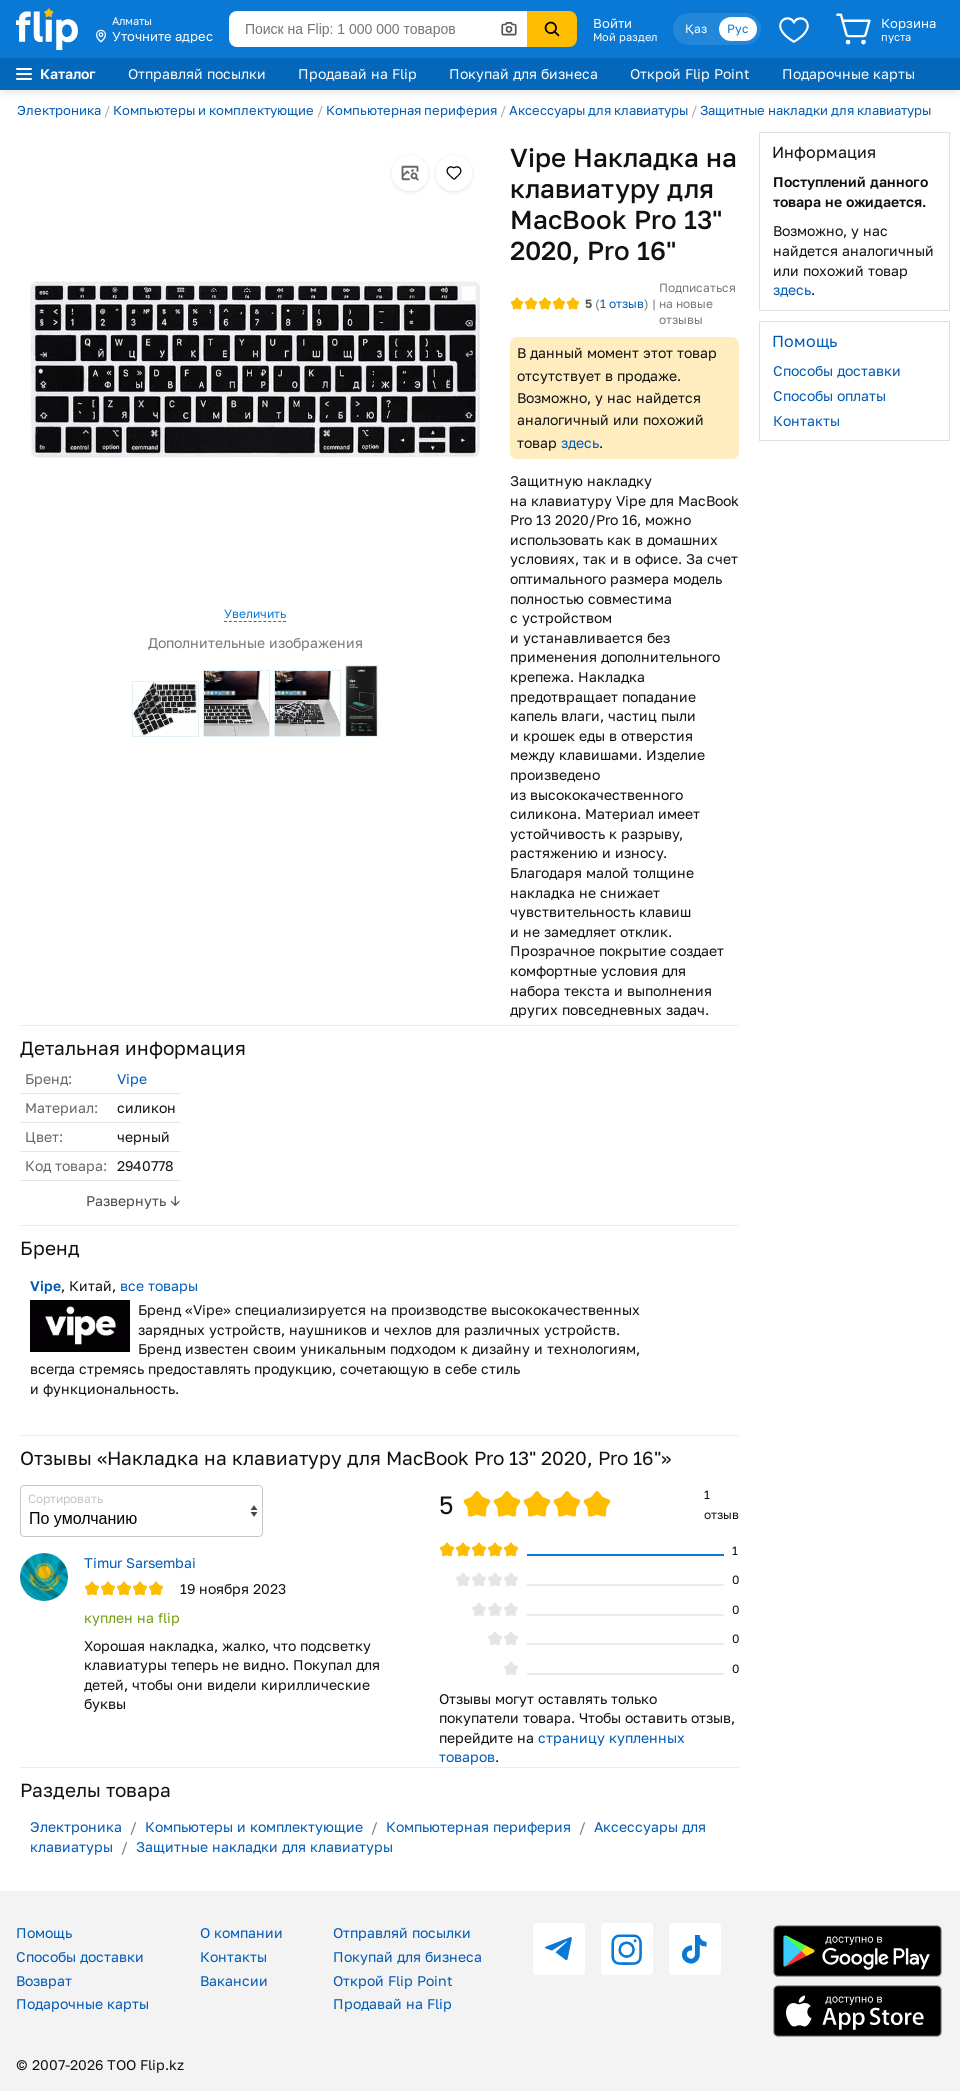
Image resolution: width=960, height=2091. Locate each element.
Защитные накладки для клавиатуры (815, 110)
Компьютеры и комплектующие (213, 110)
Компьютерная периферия (411, 110)
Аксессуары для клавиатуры (598, 110)
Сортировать (65, 1498)
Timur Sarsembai (140, 1562)
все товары (159, 1285)
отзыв (622, 303)
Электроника (59, 110)
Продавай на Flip (357, 73)
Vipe (132, 1078)
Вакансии (234, 1980)
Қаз (696, 28)
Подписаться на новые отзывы (697, 303)
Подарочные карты (848, 73)
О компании (241, 1932)
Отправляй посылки (197, 73)
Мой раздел (625, 37)
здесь (580, 442)
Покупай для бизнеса (523, 73)
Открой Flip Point (690, 73)
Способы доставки (837, 370)
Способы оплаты (829, 395)
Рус (738, 28)
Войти (612, 23)
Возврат (44, 1980)
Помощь (44, 1932)
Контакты (806, 420)
